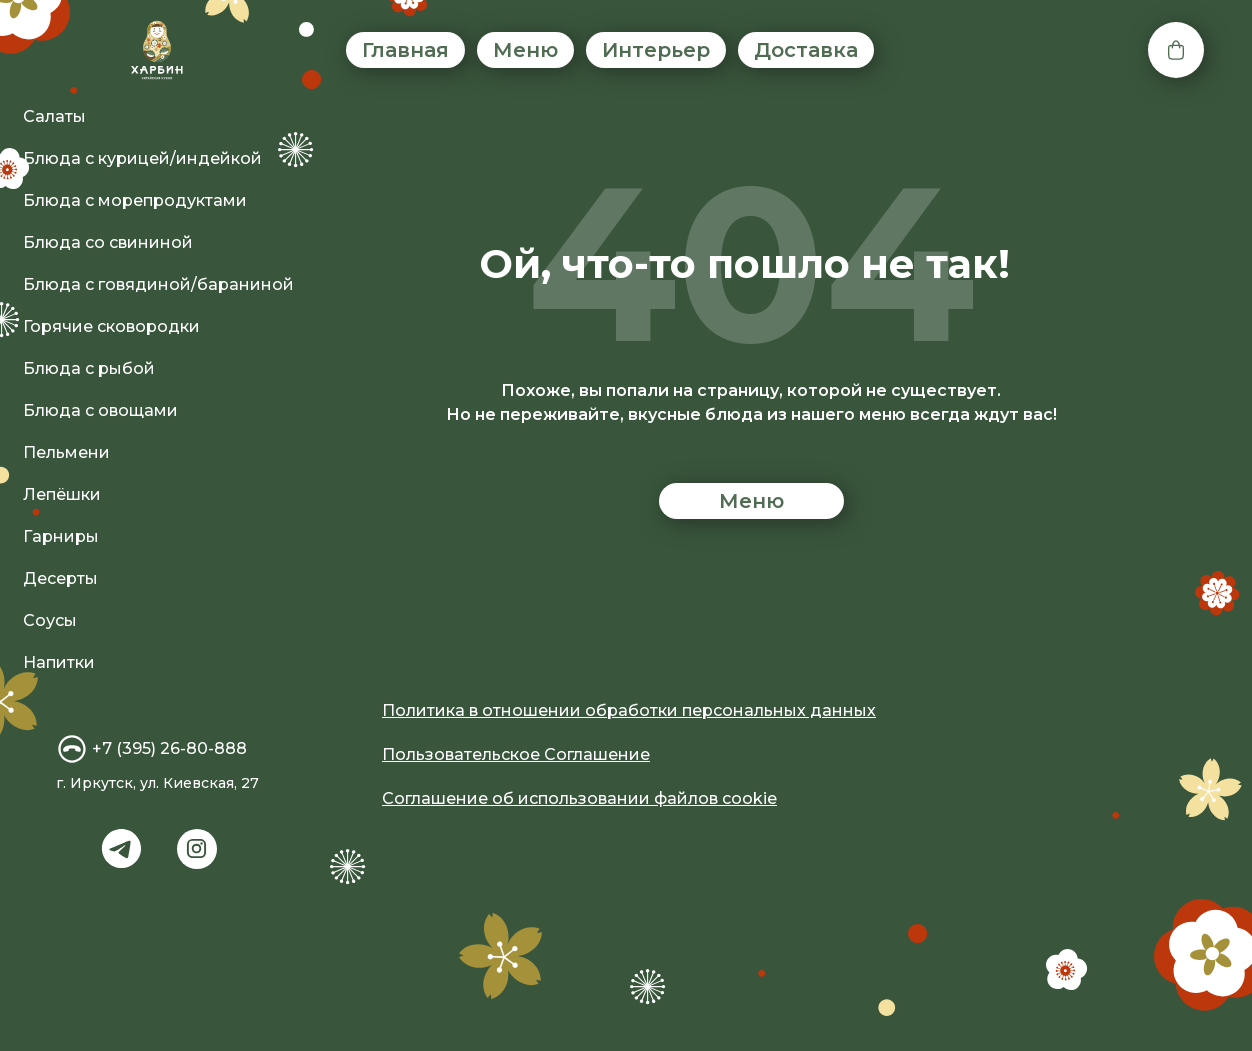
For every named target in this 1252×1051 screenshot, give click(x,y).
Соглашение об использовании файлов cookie (579, 798)
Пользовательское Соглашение (516, 754)
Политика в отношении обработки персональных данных (629, 710)
